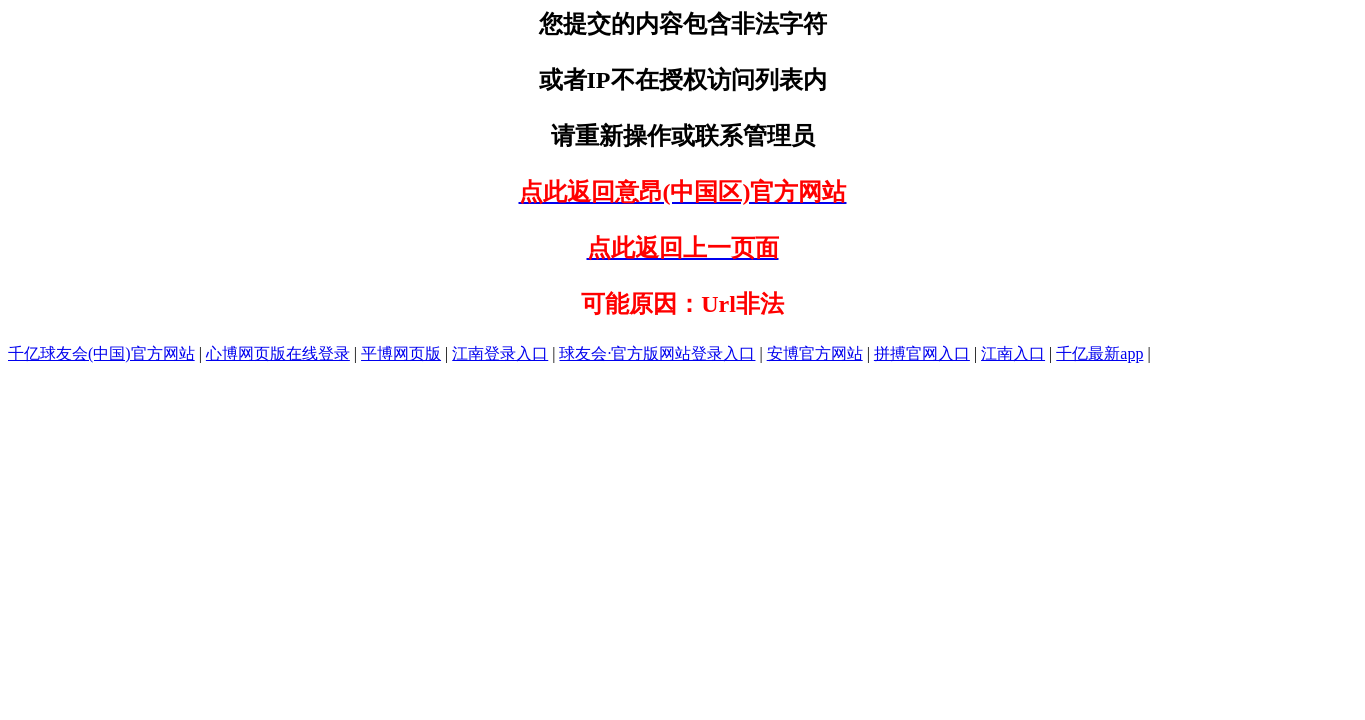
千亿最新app (1099, 353)
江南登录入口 (500, 353)
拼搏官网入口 (922, 353)
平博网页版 (401, 353)
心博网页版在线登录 (278, 353)
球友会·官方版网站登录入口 (657, 353)
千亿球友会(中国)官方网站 (101, 353)
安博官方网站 (815, 353)
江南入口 (1013, 353)
